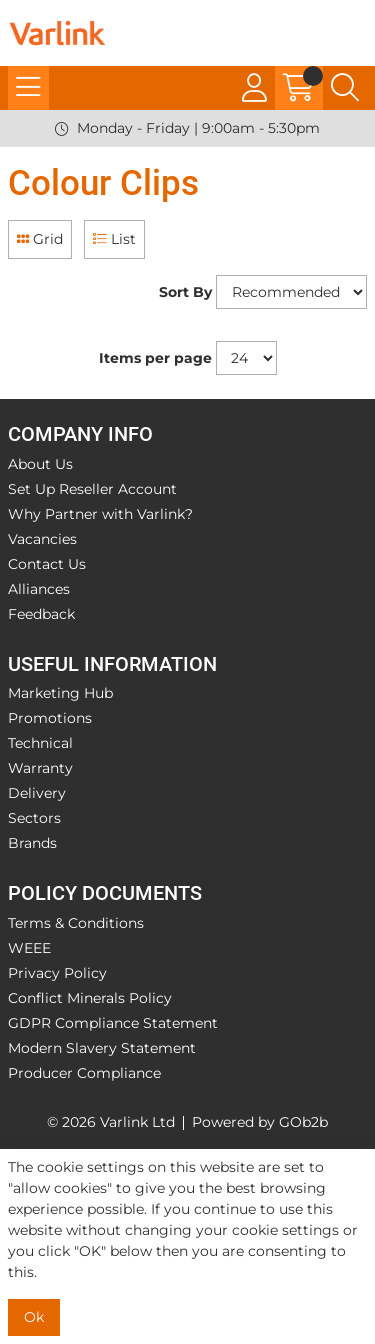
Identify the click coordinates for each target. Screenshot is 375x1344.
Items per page (155, 358)
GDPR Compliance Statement (113, 1023)
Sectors (34, 818)
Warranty (40, 768)
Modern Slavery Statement (102, 1048)
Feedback (41, 614)
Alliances (39, 589)
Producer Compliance (84, 1073)
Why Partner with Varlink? (100, 514)
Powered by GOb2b (260, 1122)
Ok (34, 1317)
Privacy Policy (57, 973)
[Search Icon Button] (345, 88)
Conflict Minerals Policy (90, 998)
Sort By (185, 292)
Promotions (50, 718)
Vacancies (42, 539)
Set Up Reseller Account (92, 489)
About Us (40, 464)
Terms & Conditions (76, 923)
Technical (40, 743)
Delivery (37, 793)
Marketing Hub (60, 693)
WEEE (29, 948)
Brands (32, 843)
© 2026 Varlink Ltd (111, 1122)
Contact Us (47, 564)
